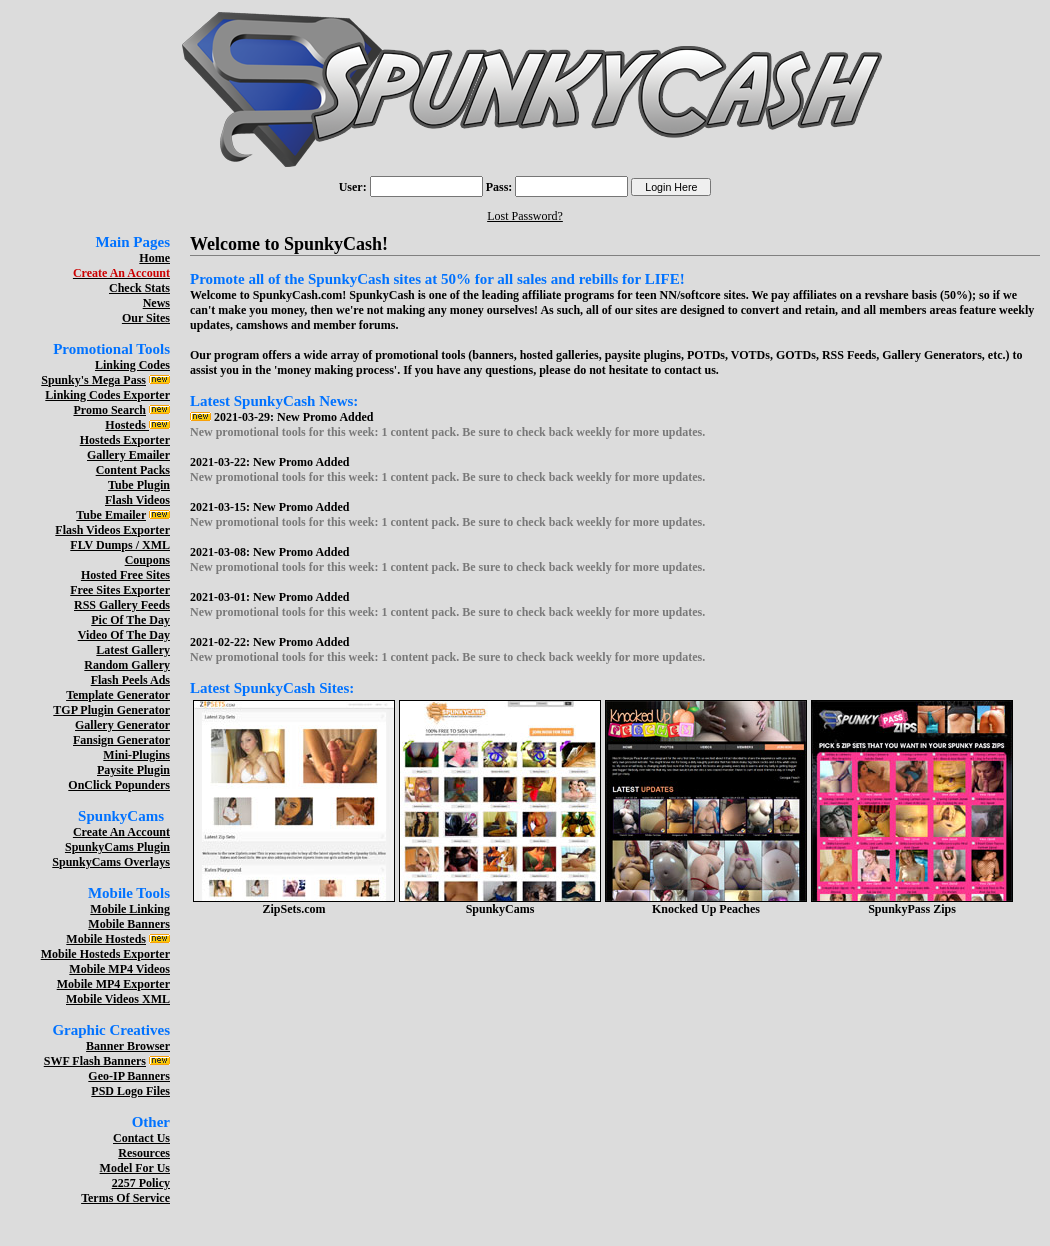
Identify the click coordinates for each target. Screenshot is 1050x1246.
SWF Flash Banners (95, 1061)
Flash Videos (137, 500)
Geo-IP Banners (129, 1076)
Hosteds (127, 425)
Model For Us (135, 1168)
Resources (144, 1153)
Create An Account (121, 832)
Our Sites (146, 318)
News (156, 303)
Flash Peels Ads (130, 680)
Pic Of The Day (130, 620)
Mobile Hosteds (106, 939)
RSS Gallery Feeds (122, 605)
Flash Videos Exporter (112, 530)
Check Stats (139, 288)
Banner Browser (128, 1046)
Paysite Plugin (133, 770)
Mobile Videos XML (118, 999)
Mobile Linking (130, 909)
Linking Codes (132, 365)
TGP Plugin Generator (111, 710)
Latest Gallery (133, 650)
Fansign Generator (121, 740)
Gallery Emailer (128, 455)
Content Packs (133, 470)
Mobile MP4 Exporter (113, 984)
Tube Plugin (139, 485)
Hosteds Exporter (125, 440)
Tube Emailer (111, 515)
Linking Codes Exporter (107, 395)
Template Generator (118, 695)
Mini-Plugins (136, 755)
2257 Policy (141, 1183)
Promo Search (109, 410)
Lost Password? (525, 216)
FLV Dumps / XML (120, 545)
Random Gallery (127, 665)
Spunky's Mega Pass (93, 380)
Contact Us (141, 1138)
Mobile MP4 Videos (119, 969)
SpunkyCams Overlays (111, 862)
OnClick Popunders (119, 785)
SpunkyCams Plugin (117, 847)
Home (154, 258)
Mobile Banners (129, 924)
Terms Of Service (125, 1198)
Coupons (147, 560)
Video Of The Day (124, 635)
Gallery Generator (122, 725)
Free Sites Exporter (120, 590)
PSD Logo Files (130, 1091)
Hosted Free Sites (125, 575)
